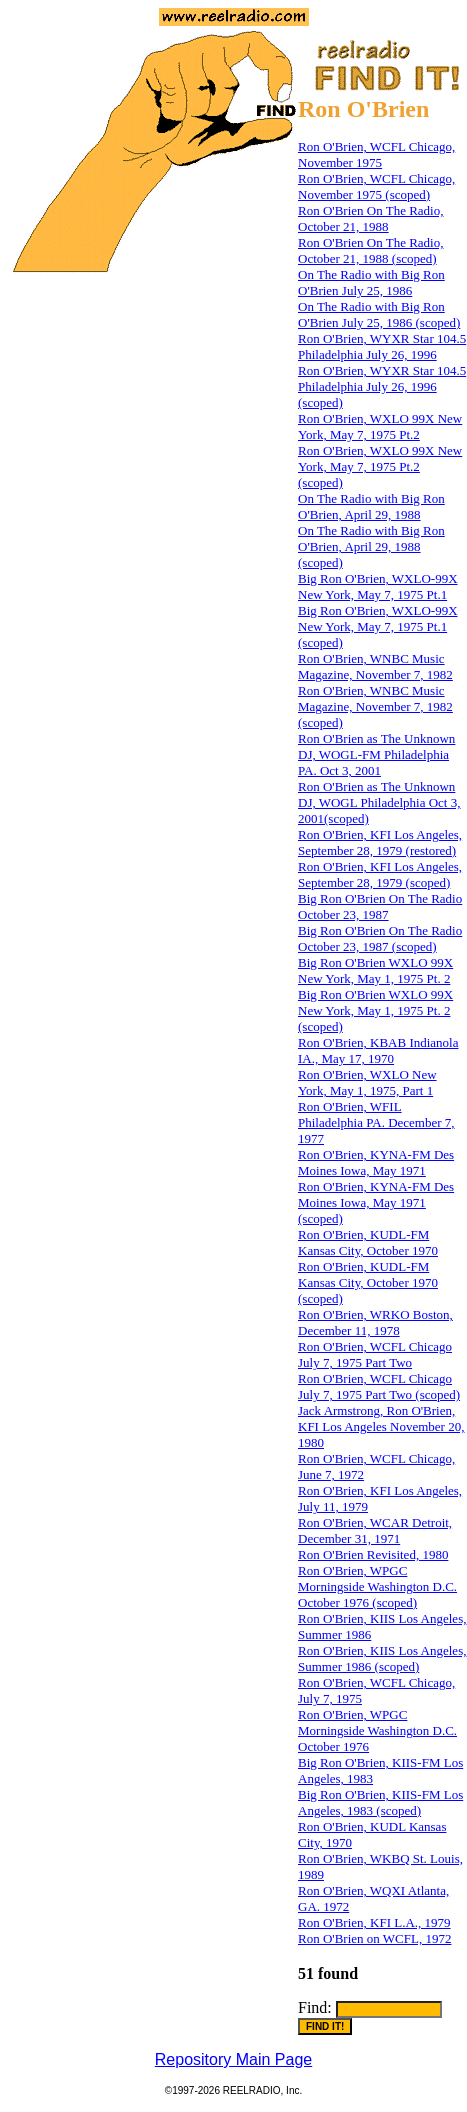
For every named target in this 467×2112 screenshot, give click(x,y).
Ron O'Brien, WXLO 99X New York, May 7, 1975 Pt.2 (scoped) (380, 466)
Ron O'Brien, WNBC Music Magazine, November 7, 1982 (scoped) (375, 706)
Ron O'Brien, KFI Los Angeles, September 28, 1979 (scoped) (380, 874)
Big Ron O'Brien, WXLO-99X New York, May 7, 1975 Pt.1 (378, 586)
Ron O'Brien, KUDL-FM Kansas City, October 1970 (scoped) (368, 1282)
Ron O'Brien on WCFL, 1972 (374, 1938)
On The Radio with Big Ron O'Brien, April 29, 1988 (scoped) (371, 546)
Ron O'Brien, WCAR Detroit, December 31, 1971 (375, 1530)
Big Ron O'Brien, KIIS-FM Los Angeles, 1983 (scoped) (380, 1802)
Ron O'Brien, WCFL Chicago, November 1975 (376, 154)
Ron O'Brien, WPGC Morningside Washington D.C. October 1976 (377, 1730)
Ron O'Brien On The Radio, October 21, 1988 (370, 218)
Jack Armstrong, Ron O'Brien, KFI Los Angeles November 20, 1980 (381, 1426)
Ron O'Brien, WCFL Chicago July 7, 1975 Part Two (375, 1354)
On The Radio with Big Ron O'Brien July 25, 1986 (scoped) (379, 314)
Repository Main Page (233, 2059)
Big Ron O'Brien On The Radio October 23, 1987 (380, 906)
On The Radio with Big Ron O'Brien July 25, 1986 (371, 282)
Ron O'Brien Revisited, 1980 (373, 1554)
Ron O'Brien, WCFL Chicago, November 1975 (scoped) (376, 186)
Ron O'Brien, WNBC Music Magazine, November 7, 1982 (375, 666)
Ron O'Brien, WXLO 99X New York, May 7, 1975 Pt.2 (380, 426)
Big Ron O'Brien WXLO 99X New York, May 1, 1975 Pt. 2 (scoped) (375, 1010)
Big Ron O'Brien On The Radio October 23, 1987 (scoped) (380, 938)
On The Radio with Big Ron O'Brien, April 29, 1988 (371, 506)
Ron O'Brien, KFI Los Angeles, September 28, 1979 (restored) (380, 842)
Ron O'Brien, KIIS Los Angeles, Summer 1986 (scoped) (382, 1658)
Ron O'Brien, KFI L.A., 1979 (374, 1922)
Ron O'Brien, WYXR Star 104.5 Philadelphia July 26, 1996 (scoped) (382, 386)
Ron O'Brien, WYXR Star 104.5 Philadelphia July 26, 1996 (382, 346)
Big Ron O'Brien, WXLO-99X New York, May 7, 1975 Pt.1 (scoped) (378, 626)
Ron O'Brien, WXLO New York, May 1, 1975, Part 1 (367, 1082)
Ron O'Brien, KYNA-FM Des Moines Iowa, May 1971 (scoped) (376, 1202)
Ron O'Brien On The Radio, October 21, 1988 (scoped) (370, 250)
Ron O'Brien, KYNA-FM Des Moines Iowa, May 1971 (376, 1162)
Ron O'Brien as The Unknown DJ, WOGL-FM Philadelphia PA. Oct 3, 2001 (376, 754)
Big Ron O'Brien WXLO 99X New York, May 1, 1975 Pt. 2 (375, 970)
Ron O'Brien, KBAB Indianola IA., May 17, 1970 (378, 1050)
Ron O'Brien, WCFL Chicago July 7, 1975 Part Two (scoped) (379, 1386)
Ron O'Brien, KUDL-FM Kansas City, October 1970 (368, 1242)
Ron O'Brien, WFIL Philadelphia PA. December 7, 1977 (376, 1122)
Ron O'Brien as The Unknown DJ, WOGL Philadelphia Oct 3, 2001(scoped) (379, 802)
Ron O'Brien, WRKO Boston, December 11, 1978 (375, 1322)
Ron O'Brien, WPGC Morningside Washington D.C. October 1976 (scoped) (377, 1586)
